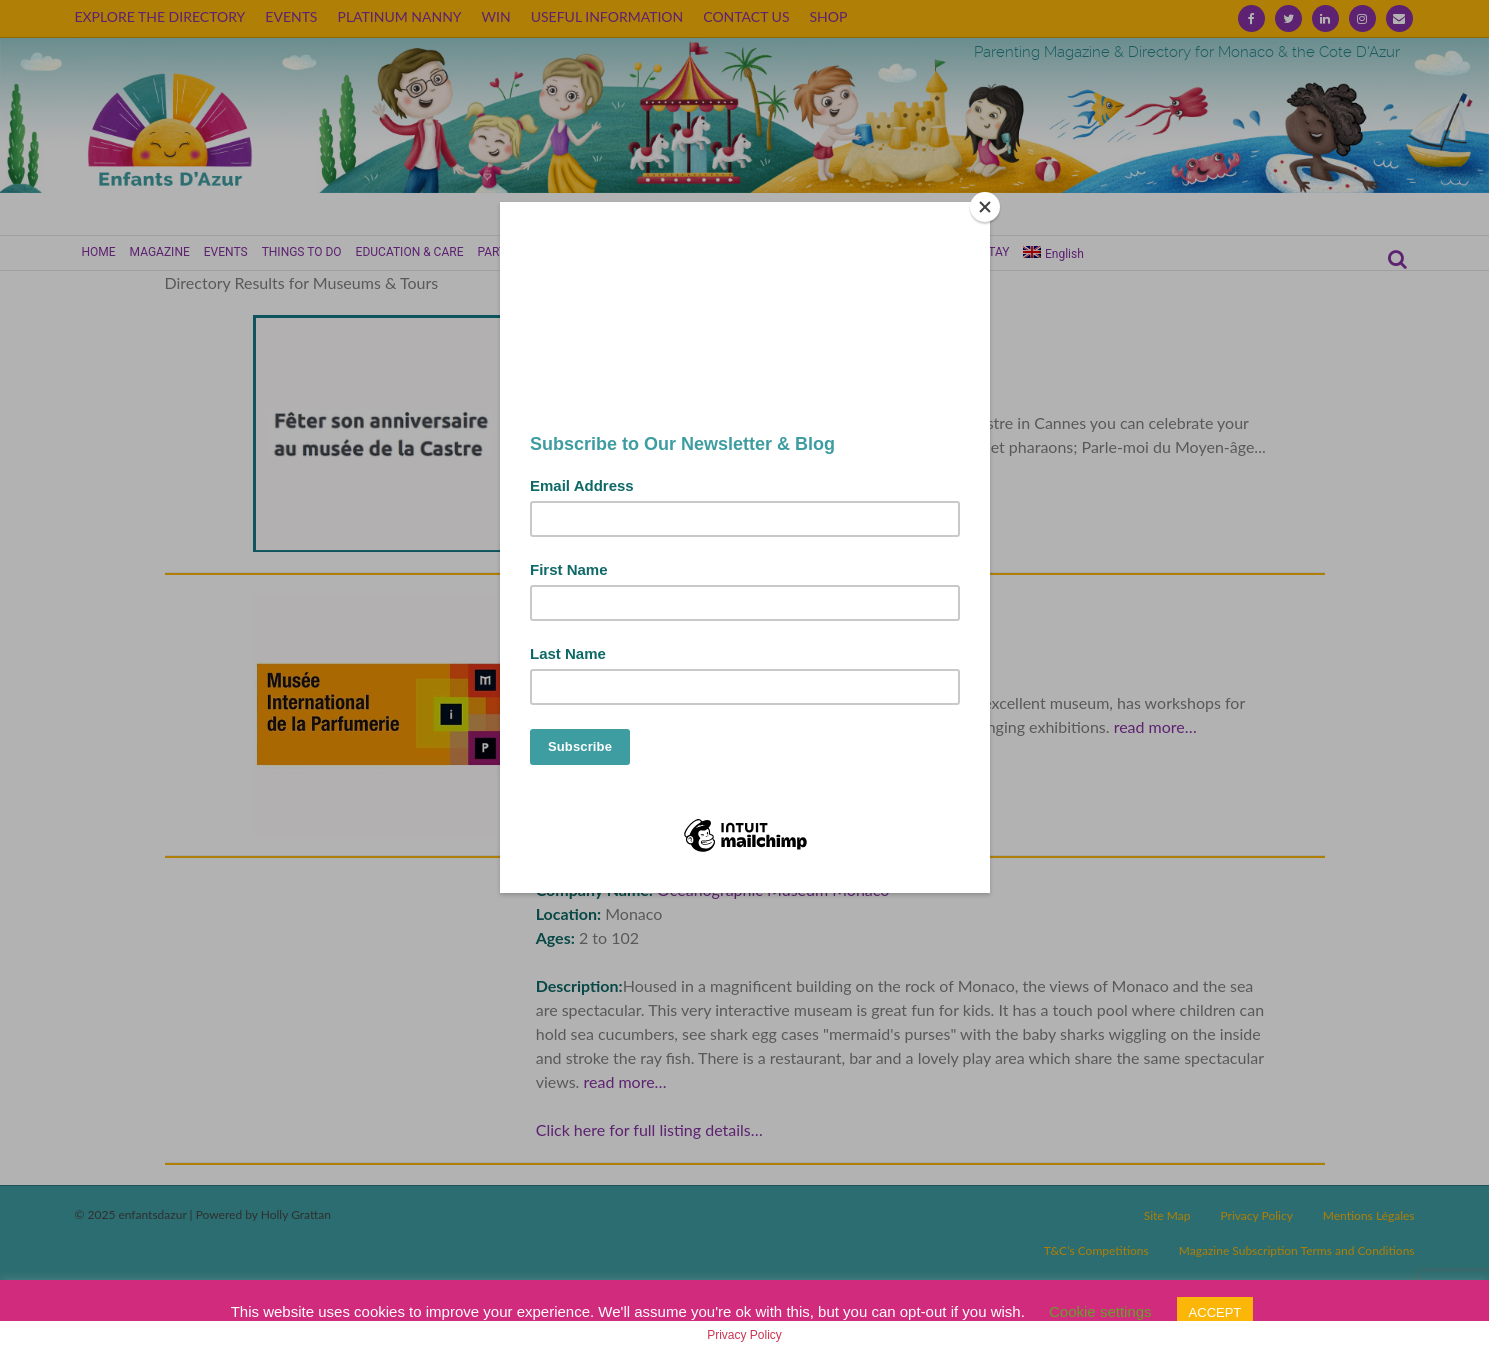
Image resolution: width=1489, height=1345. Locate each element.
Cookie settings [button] (1100, 1311)
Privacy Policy (744, 1335)
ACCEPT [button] (1215, 1312)
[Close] (985, 207)
